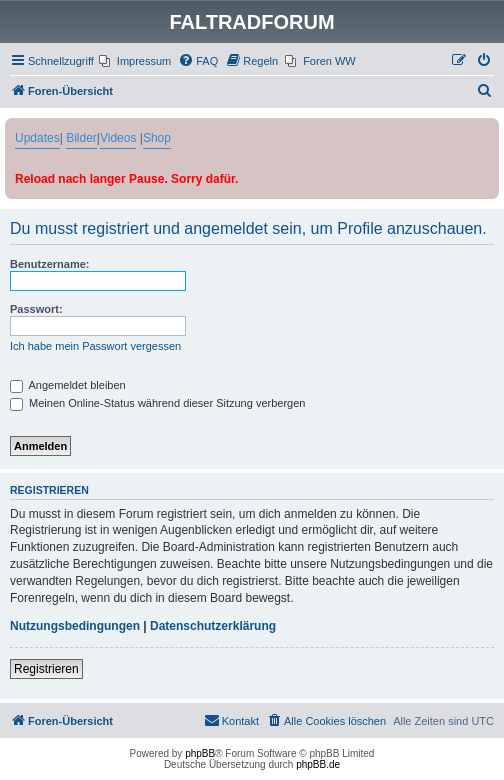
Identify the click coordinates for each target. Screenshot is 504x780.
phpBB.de (318, 764)
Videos (118, 138)
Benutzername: (49, 264)
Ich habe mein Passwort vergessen (95, 346)
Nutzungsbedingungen (75, 626)
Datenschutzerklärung (213, 626)
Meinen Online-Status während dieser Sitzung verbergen (157, 403)
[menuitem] (135, 61)
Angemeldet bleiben (68, 385)
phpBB (200, 753)
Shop (157, 138)
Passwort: (36, 309)
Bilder (81, 138)
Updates (37, 138)
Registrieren (46, 669)
